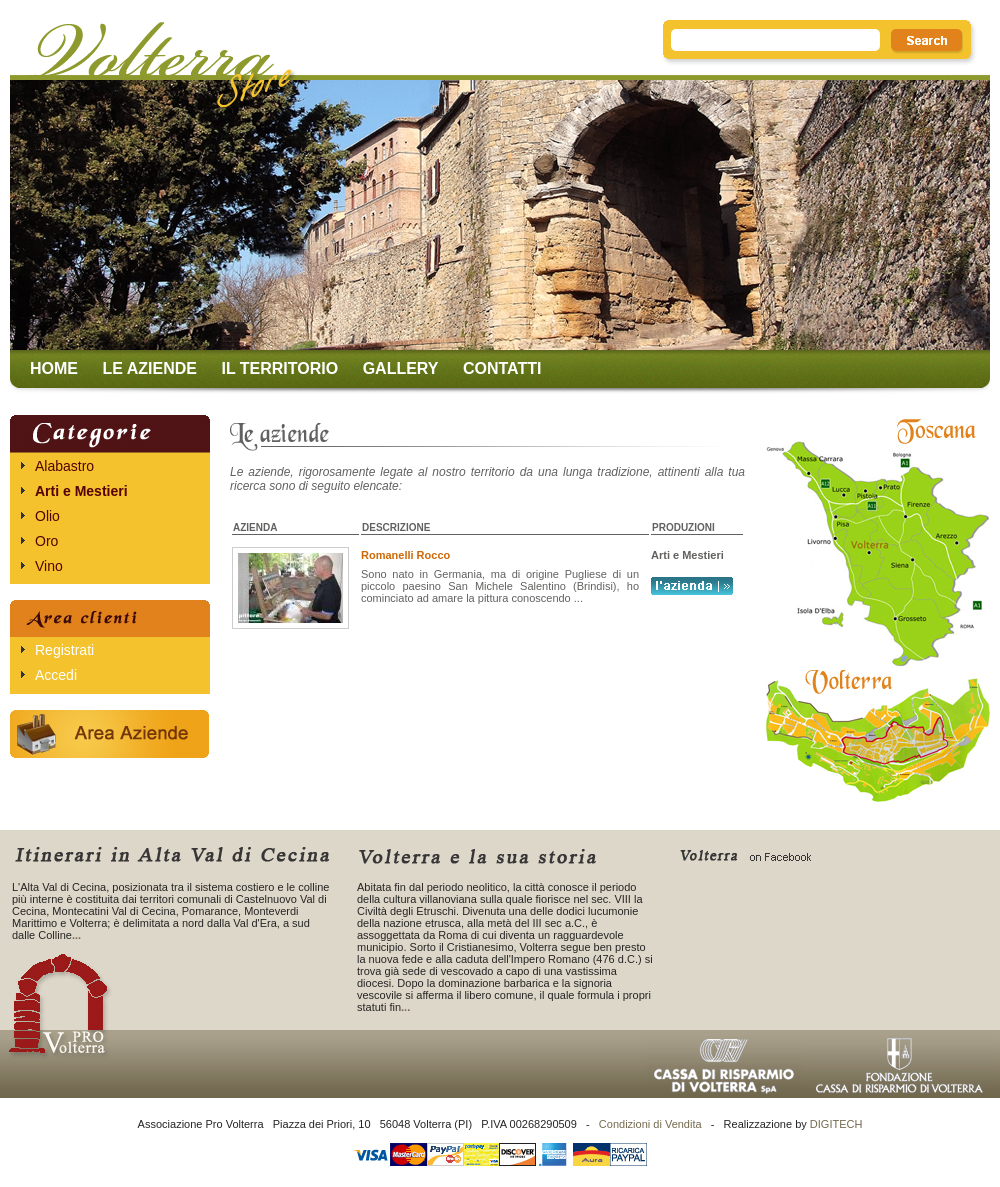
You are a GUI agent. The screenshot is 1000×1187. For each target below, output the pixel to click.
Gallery (401, 368)
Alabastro (64, 466)
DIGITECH (836, 1124)
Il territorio (279, 368)
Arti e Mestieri (81, 491)
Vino (49, 566)
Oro (46, 541)
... (76, 935)
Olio (47, 516)
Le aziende (149, 368)
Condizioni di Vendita (650, 1124)
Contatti (502, 368)
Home (54, 368)
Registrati (64, 650)
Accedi (56, 675)
